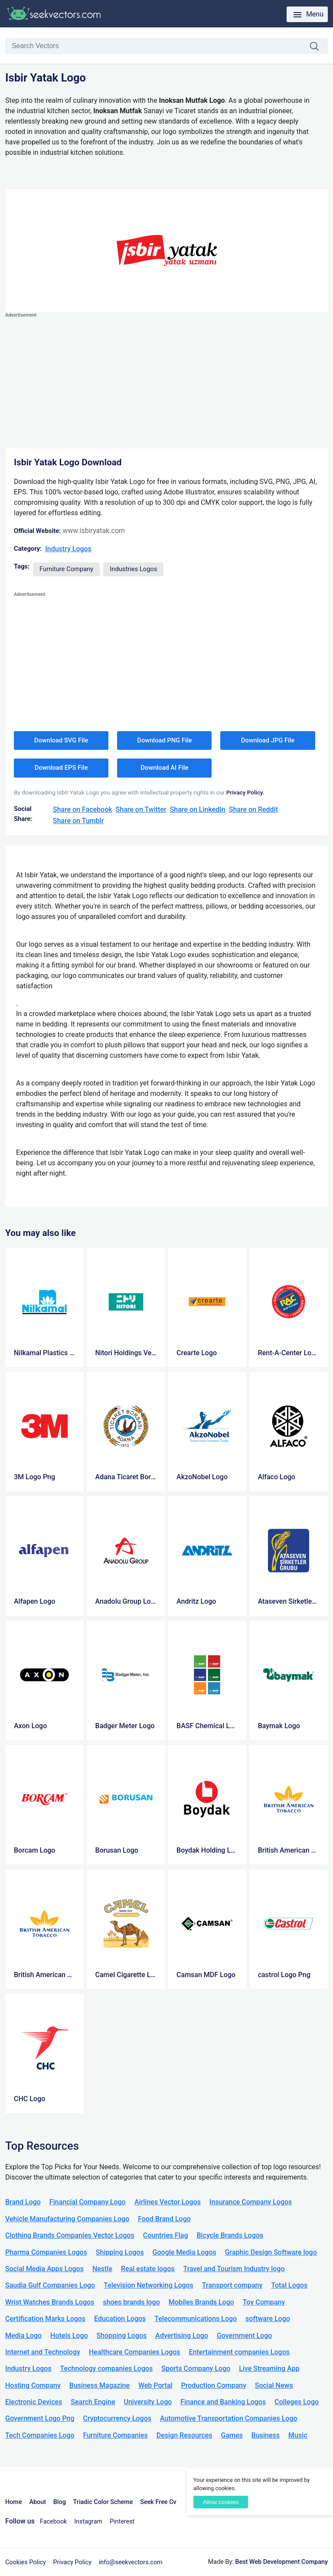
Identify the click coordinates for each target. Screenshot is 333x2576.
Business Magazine (99, 2385)
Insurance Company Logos (250, 2202)
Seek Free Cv (158, 2502)
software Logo (267, 2318)
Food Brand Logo (164, 2219)
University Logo (148, 2402)
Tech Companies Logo (40, 2435)
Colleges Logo (296, 2402)
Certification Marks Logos (45, 2318)
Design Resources (184, 2435)
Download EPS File (61, 767)
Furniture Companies (115, 2435)
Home (13, 2502)
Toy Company (264, 2302)
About (37, 2502)
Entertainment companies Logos (239, 2352)
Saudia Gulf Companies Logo (50, 2285)
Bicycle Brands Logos (230, 2235)
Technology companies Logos (106, 2368)
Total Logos (289, 2285)
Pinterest (122, 2521)
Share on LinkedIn (197, 809)
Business (265, 2435)
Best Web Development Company (281, 2562)
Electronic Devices (33, 2402)
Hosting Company (33, 2385)
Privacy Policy (72, 2562)
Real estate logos (148, 2269)
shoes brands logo (131, 2302)
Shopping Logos (122, 2335)
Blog (59, 2502)
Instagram (88, 2521)
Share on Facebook (82, 809)
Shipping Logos (120, 2252)
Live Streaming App (269, 2368)
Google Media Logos (184, 2252)
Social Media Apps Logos (44, 2269)
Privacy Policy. (245, 792)
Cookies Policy (25, 2562)
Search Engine (93, 2402)
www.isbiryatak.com (93, 530)
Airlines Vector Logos (167, 2202)
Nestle (102, 2269)
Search (318, 47)
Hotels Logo (69, 2335)
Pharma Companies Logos (46, 2252)
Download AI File (164, 767)
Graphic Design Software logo (271, 2252)
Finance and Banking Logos (223, 2402)
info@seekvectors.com (131, 2562)
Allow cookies (220, 2502)
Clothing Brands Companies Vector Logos (69, 2235)
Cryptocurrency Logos (117, 2418)
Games (232, 2435)
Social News (274, 2385)
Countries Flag (165, 2235)
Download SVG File (61, 740)
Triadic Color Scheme (103, 2502)
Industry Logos (68, 549)
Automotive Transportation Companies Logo (228, 2418)
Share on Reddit (253, 809)
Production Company (213, 2385)
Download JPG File (268, 740)
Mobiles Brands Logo (201, 2302)
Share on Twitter (141, 809)
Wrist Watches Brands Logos (49, 2302)
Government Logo (244, 2335)
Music (297, 2435)
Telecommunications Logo (195, 2318)
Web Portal (155, 2385)
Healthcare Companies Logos (134, 2352)
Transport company (232, 2285)
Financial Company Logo (87, 2202)
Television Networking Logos (148, 2285)
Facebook (53, 2521)
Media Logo (23, 2335)
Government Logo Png (40, 2418)
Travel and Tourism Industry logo (233, 2269)
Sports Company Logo (195, 2368)
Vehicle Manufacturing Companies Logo (67, 2219)
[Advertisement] (166, 380)
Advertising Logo (181, 2335)
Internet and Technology (42, 2352)
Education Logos (120, 2318)
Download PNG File (164, 740)
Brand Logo (23, 2202)
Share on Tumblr (78, 821)
